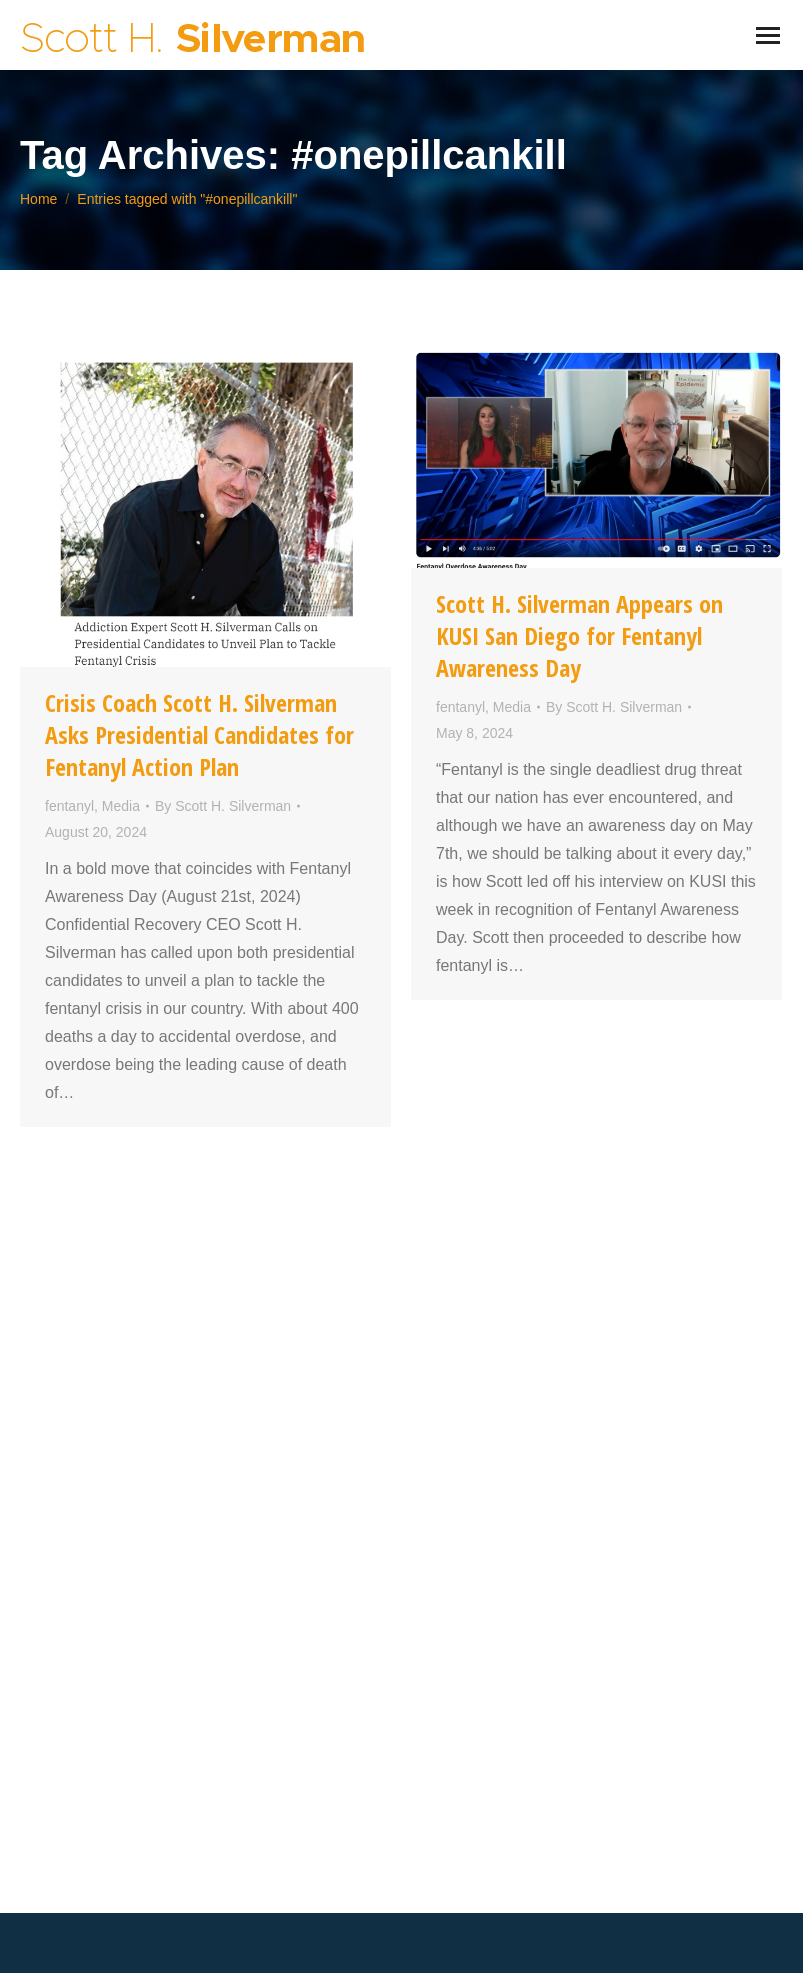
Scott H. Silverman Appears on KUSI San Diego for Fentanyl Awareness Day (579, 635)
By (223, 806)
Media (121, 806)
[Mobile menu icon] (768, 35)
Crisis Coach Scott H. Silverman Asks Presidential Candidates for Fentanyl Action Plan (199, 734)
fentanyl (69, 806)
